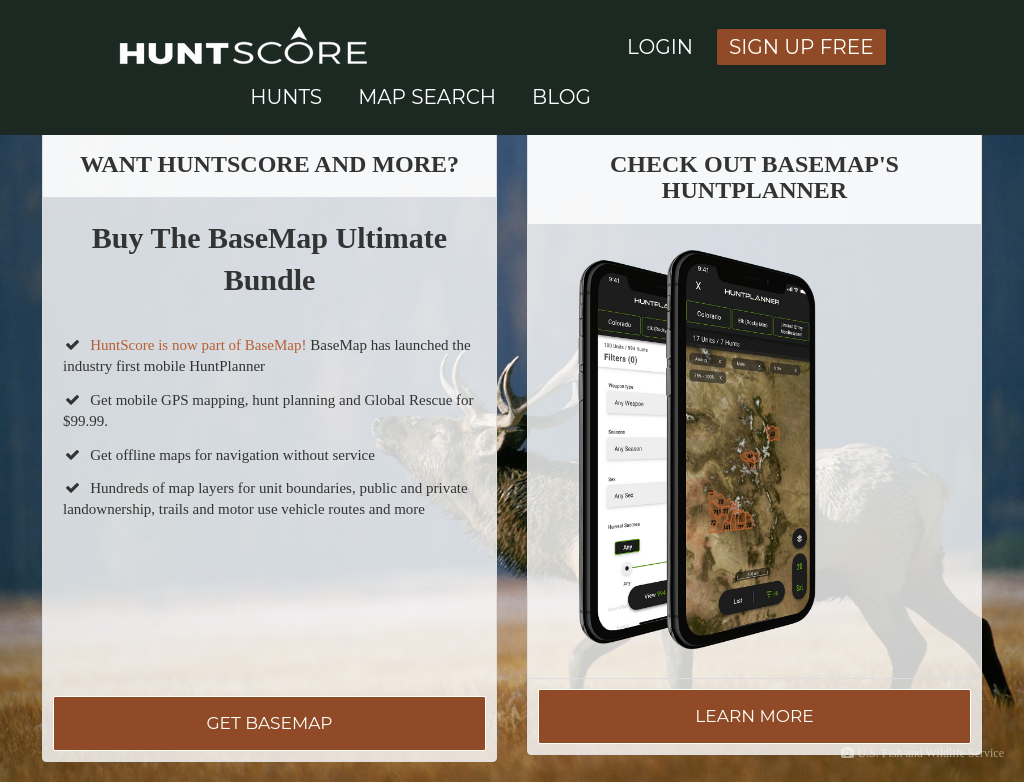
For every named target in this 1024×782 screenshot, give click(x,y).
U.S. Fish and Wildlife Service (930, 753)
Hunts (286, 97)
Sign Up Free (801, 47)
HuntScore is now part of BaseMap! (198, 345)
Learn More (754, 716)
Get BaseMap (269, 723)
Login (660, 47)
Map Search (427, 97)
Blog (561, 97)
